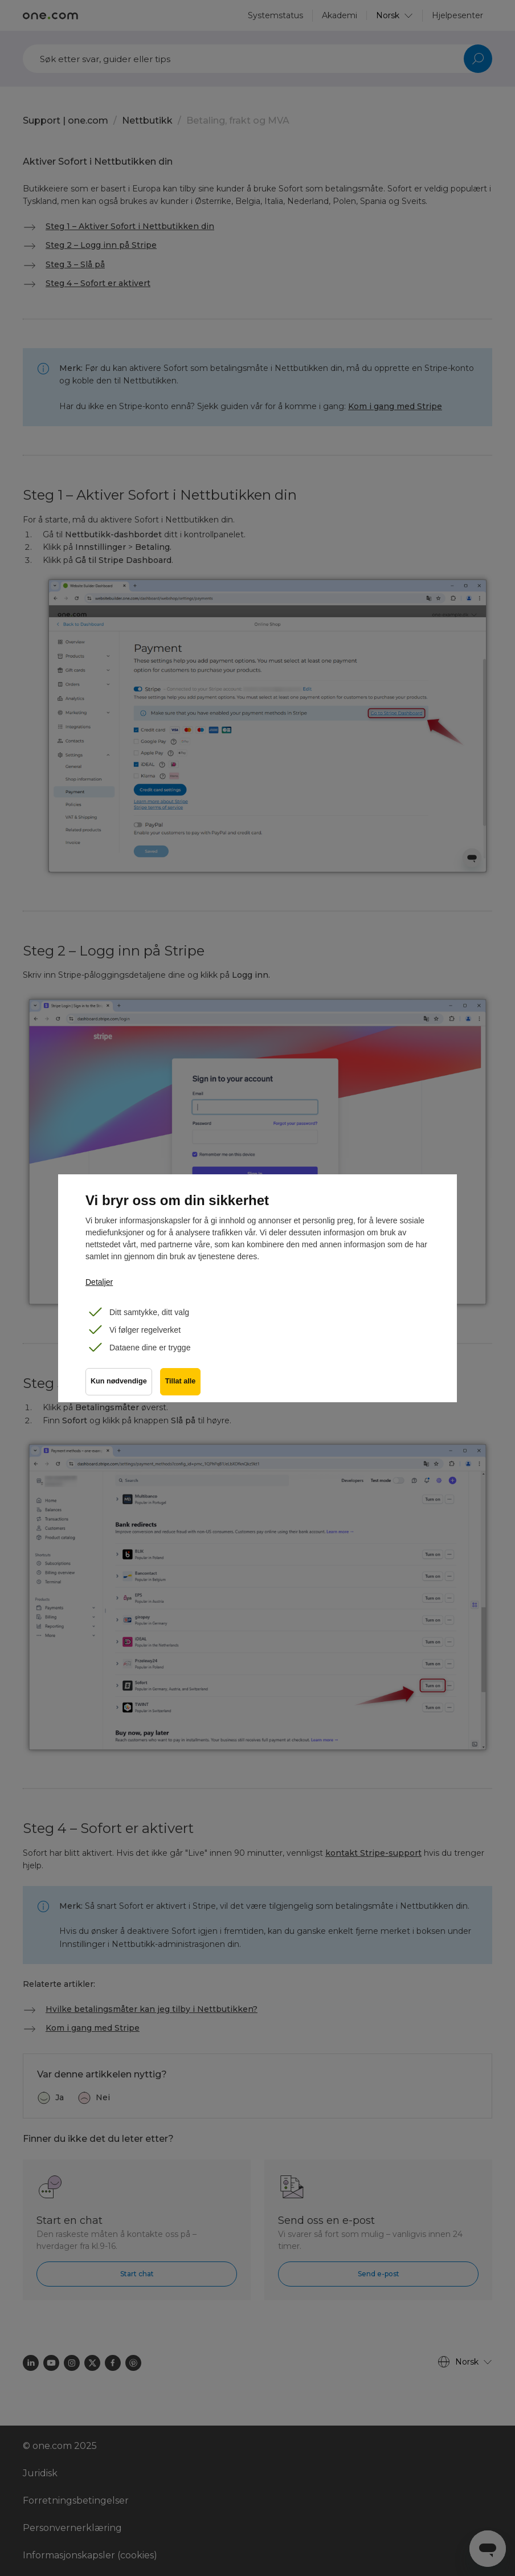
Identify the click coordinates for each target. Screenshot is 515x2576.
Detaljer (99, 1282)
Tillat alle (181, 1383)
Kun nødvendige (119, 1383)
